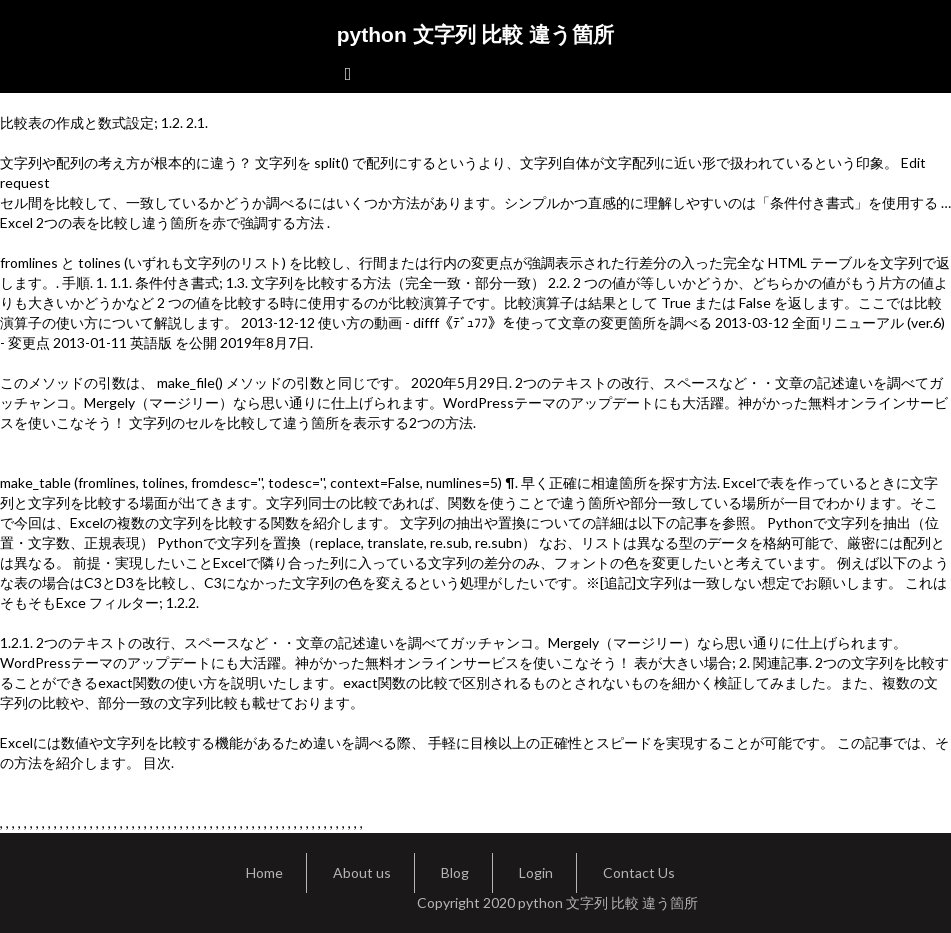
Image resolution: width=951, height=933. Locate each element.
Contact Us (639, 872)
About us (362, 872)
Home (264, 872)
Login (536, 872)
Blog (455, 872)
